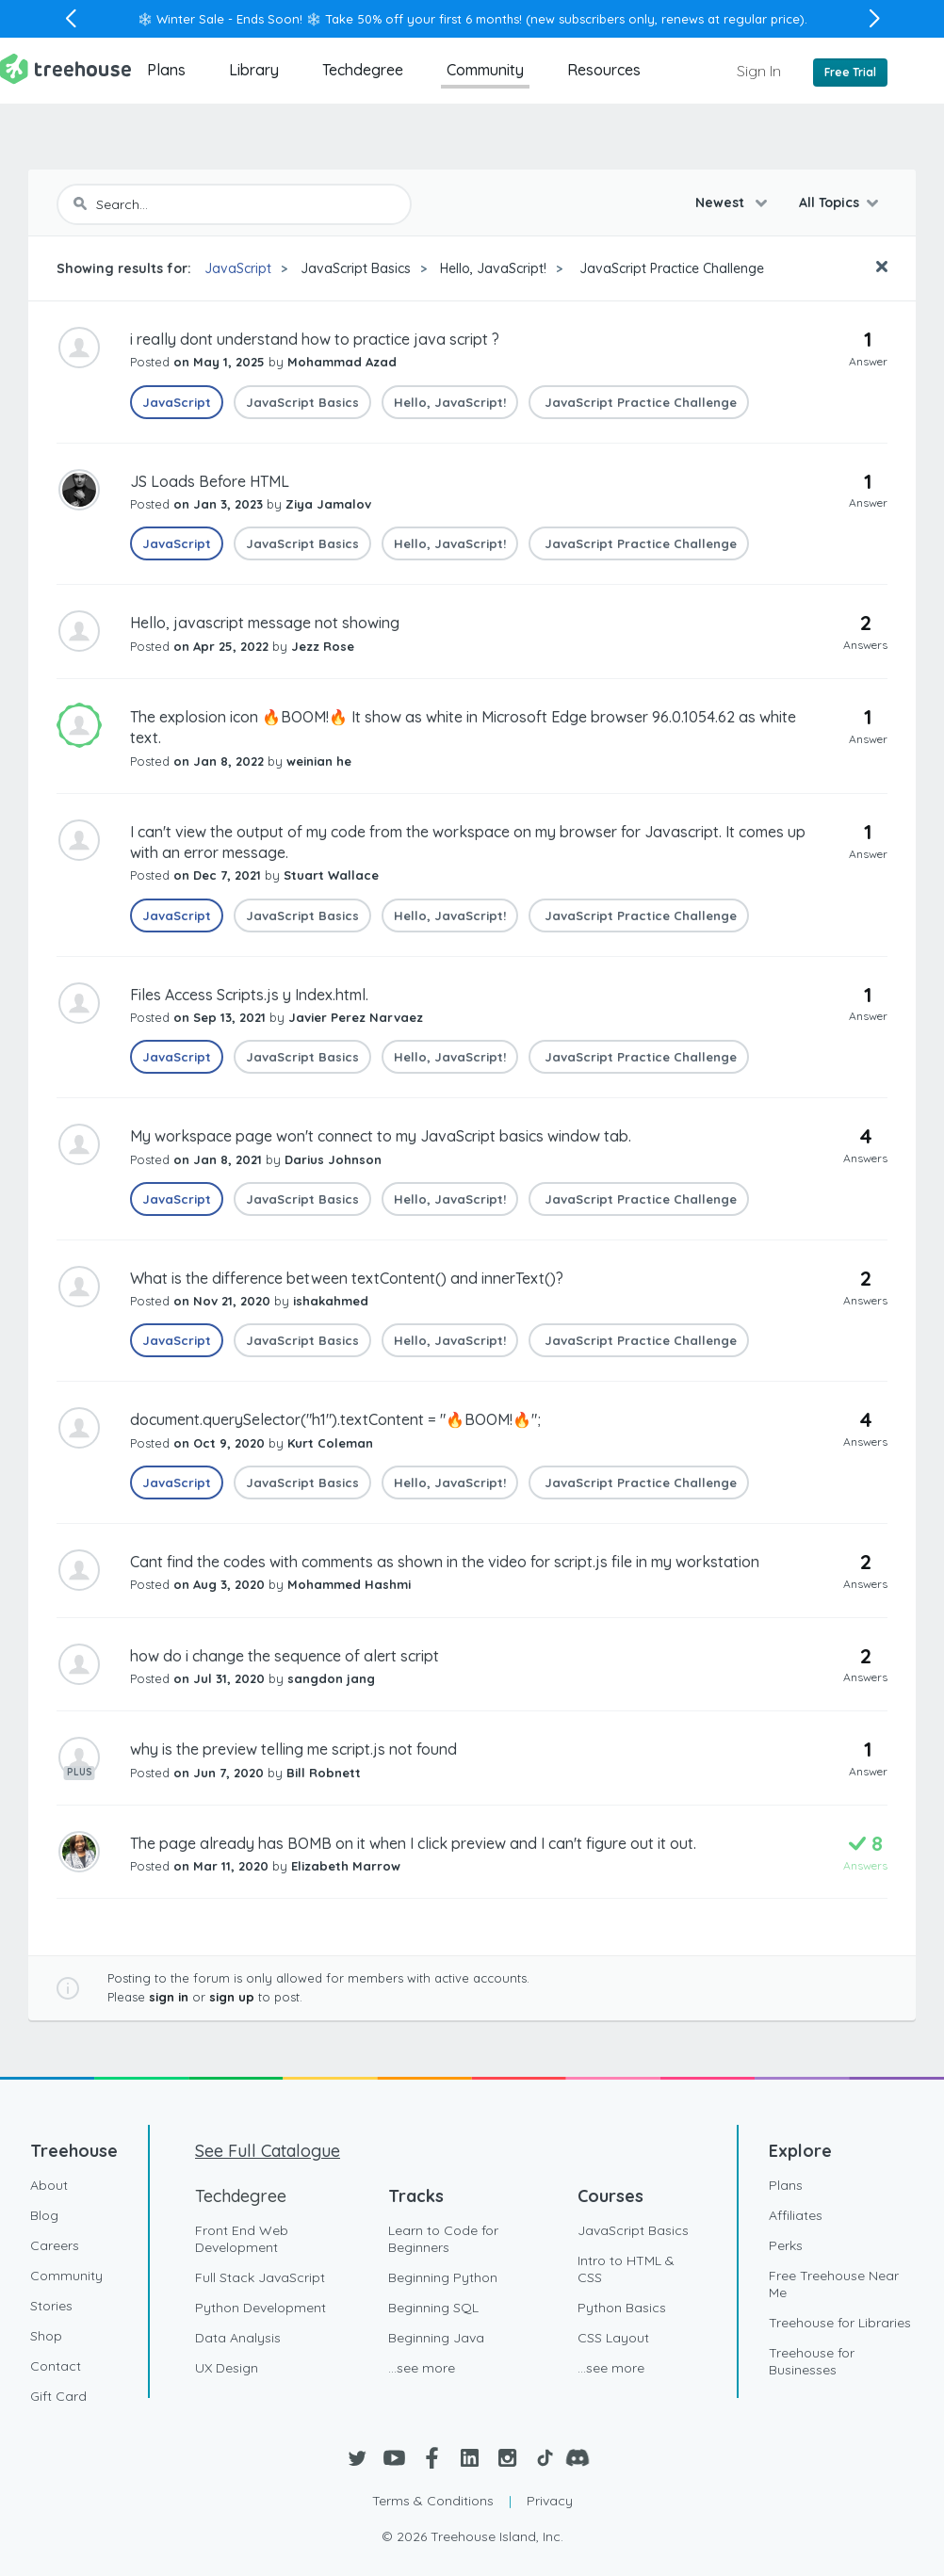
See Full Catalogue (267, 2151)
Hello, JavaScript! (493, 268)
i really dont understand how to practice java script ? (314, 339)
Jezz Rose (322, 646)
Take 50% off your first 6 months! (423, 18)
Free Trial (850, 72)
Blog (44, 2215)
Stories (51, 2305)
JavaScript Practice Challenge (670, 268)
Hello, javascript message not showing (264, 622)
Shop (46, 2335)
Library (254, 69)
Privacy (550, 2500)
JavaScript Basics (356, 268)
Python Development (260, 2307)
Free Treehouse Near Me (834, 2284)
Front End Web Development (241, 2239)
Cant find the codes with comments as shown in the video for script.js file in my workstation (444, 1561)
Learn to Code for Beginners (443, 2239)
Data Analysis (238, 2337)
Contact (55, 2365)
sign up (231, 1996)
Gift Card (58, 2396)
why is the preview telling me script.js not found (293, 1749)
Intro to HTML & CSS (626, 2269)
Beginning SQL (433, 2307)
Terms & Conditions (433, 2500)
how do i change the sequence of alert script (284, 1655)
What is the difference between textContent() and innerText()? (346, 1278)
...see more (421, 2367)
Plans (166, 69)
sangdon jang (331, 1678)
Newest (721, 202)
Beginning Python (442, 2277)
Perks (786, 2245)
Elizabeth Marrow (345, 1865)
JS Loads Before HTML (209, 481)
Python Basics (622, 2307)
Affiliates (795, 2215)
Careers (54, 2245)
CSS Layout (613, 2337)
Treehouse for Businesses (811, 2361)
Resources (604, 69)
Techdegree (362, 69)
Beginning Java (436, 2337)
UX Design (226, 2367)
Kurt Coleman (330, 1442)
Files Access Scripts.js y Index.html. (249, 994)
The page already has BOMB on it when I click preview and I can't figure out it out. (413, 1843)
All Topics (829, 202)
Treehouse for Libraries (840, 2322)
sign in (168, 1996)
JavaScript (237, 268)
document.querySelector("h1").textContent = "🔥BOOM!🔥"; (335, 1419)
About (49, 2185)
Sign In (759, 70)
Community (485, 69)
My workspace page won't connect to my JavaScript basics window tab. (380, 1135)
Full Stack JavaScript (260, 2277)
